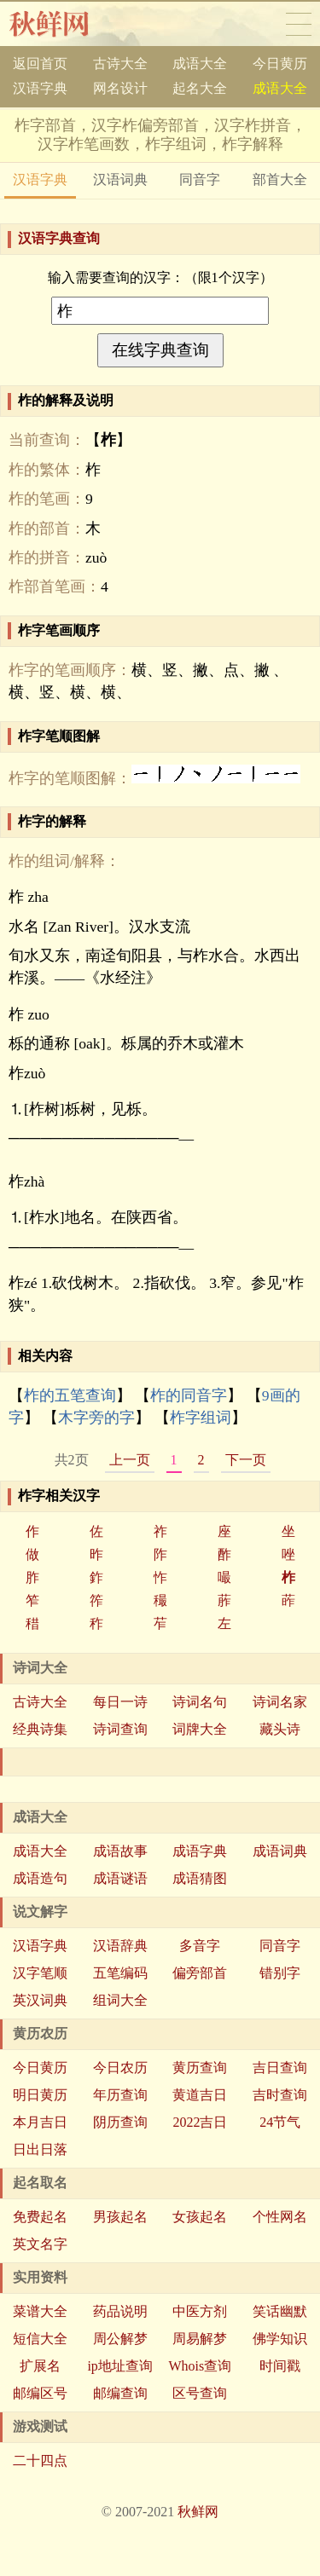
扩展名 (40, 2366)
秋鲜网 (62, 24)
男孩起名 (120, 2216)
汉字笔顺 (40, 1973)
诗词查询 (120, 1729)
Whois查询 (199, 2366)
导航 (298, 24)
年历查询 (120, 2095)
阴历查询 (120, 2122)
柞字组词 (200, 1417)
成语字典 (199, 1851)
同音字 (199, 179)
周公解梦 (120, 2338)
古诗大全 (120, 63)
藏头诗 (279, 1729)
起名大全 (199, 88)
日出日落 (40, 2149)
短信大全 (40, 2338)
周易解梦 (199, 2338)
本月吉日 (40, 2122)
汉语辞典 (120, 1945)
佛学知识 (280, 2338)
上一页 (129, 1460)
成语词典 (280, 1851)
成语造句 (40, 1878)
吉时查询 (280, 2095)
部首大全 (280, 179)
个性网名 (280, 2216)
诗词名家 (280, 1702)
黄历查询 (199, 2067)
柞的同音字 (188, 1395)
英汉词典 (40, 2000)
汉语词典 (120, 179)
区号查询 (199, 2393)
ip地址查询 (119, 2366)
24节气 (279, 2122)
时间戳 (279, 2366)
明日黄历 (40, 2095)
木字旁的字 (96, 1417)
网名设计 (120, 88)
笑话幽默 (280, 2311)
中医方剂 (199, 2311)
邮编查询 (120, 2393)
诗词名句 (199, 1702)
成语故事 (120, 1851)
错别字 (279, 1973)
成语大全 (199, 63)
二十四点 (40, 2460)
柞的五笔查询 (70, 1395)
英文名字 (40, 2244)
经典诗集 (40, 1729)
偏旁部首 (199, 1973)
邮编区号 (40, 2393)
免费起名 (40, 2216)
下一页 (245, 1460)
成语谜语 (120, 1878)
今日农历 (120, 2067)
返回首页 (40, 63)
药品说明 (120, 2311)
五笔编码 (120, 1973)
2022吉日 (199, 2122)
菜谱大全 (40, 2311)
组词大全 (120, 2000)
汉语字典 (40, 88)
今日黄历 (280, 63)
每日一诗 (120, 1702)
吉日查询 (280, 2067)
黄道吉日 (199, 2095)
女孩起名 (199, 2216)
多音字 (199, 1945)
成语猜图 (199, 1878)
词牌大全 (199, 1729)
